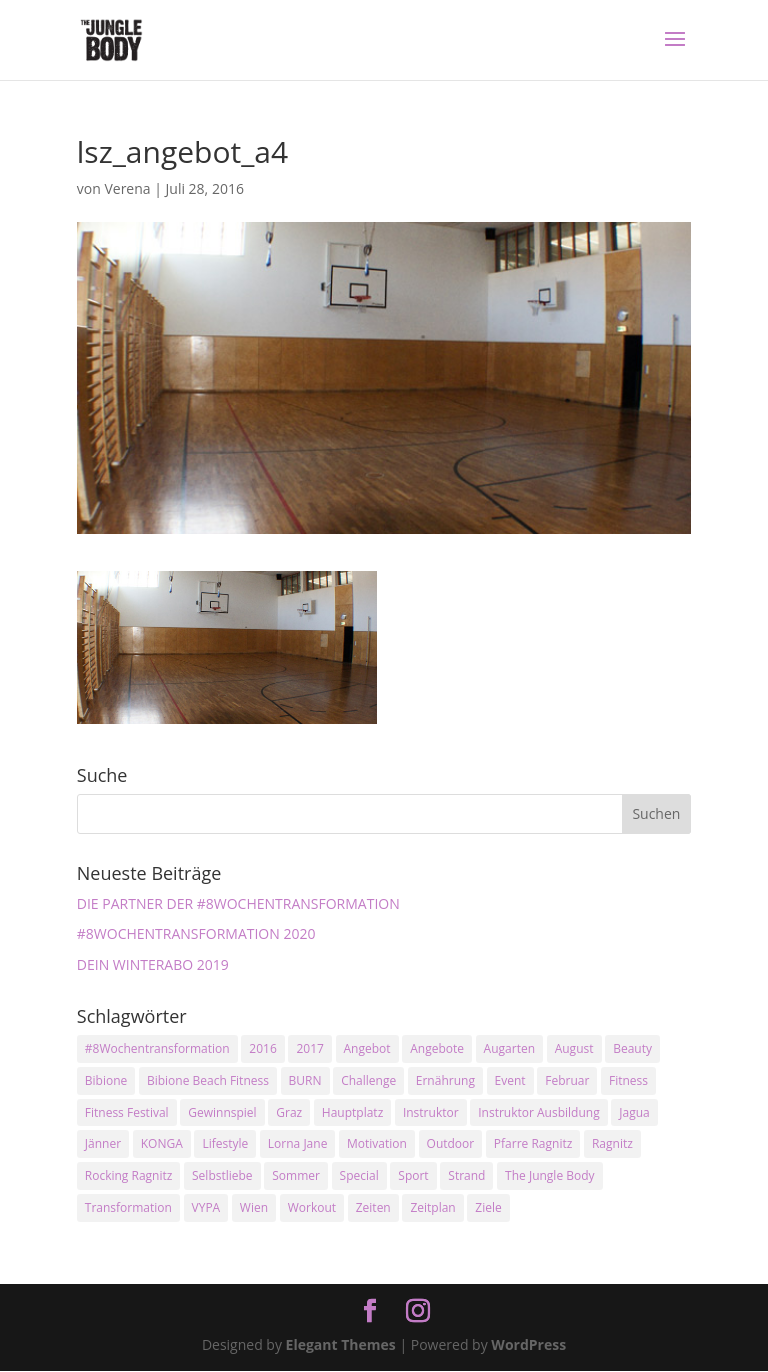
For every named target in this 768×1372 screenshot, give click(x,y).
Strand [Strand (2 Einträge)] (466, 1175)
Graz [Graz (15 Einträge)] (289, 1112)
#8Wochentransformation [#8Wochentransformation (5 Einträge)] (157, 1048)
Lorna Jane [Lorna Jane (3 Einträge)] (298, 1143)
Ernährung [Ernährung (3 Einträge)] (445, 1080)
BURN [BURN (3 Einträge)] (305, 1080)
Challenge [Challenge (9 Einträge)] (368, 1080)
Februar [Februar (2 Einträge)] (567, 1080)
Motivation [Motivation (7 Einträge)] (377, 1143)
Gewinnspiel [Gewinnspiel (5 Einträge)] (222, 1112)
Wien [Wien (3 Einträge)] (254, 1207)
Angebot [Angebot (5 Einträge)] (367, 1048)
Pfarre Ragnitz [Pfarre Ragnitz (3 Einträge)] (533, 1143)
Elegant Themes (341, 1344)
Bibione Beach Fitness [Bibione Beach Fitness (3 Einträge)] (208, 1080)
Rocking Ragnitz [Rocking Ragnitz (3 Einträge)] (129, 1175)
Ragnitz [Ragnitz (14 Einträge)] (612, 1143)
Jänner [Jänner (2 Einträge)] (103, 1143)
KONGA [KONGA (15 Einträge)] (162, 1143)
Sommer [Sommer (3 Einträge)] (296, 1175)
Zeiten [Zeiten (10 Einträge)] (373, 1207)
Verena (127, 188)
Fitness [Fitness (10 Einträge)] (628, 1080)
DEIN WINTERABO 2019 (153, 964)
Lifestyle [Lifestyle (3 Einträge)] (225, 1143)
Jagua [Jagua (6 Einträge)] (634, 1112)
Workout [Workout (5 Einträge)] (312, 1207)
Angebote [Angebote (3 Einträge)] (437, 1048)
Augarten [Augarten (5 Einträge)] (509, 1048)
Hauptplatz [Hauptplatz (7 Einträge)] (352, 1112)
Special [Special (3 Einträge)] (359, 1175)
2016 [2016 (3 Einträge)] (262, 1048)
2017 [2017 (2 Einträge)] (309, 1048)
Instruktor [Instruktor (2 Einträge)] (431, 1112)
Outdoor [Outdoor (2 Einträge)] (451, 1143)
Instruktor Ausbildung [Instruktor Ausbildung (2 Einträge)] (538, 1112)
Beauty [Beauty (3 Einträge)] (632, 1048)
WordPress (528, 1344)
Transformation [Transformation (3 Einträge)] (128, 1207)
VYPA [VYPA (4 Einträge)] (206, 1207)
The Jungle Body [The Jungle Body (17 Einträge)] (550, 1175)
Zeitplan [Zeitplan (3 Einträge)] (432, 1207)
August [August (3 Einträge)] (574, 1048)
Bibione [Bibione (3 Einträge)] (106, 1080)
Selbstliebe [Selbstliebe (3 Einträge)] (222, 1175)
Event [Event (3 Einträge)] (510, 1080)
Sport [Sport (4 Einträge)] (413, 1175)
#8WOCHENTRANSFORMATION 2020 (196, 933)
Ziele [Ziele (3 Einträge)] (488, 1207)
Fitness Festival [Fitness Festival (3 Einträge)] (127, 1112)
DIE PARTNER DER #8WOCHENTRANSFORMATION (238, 903)
